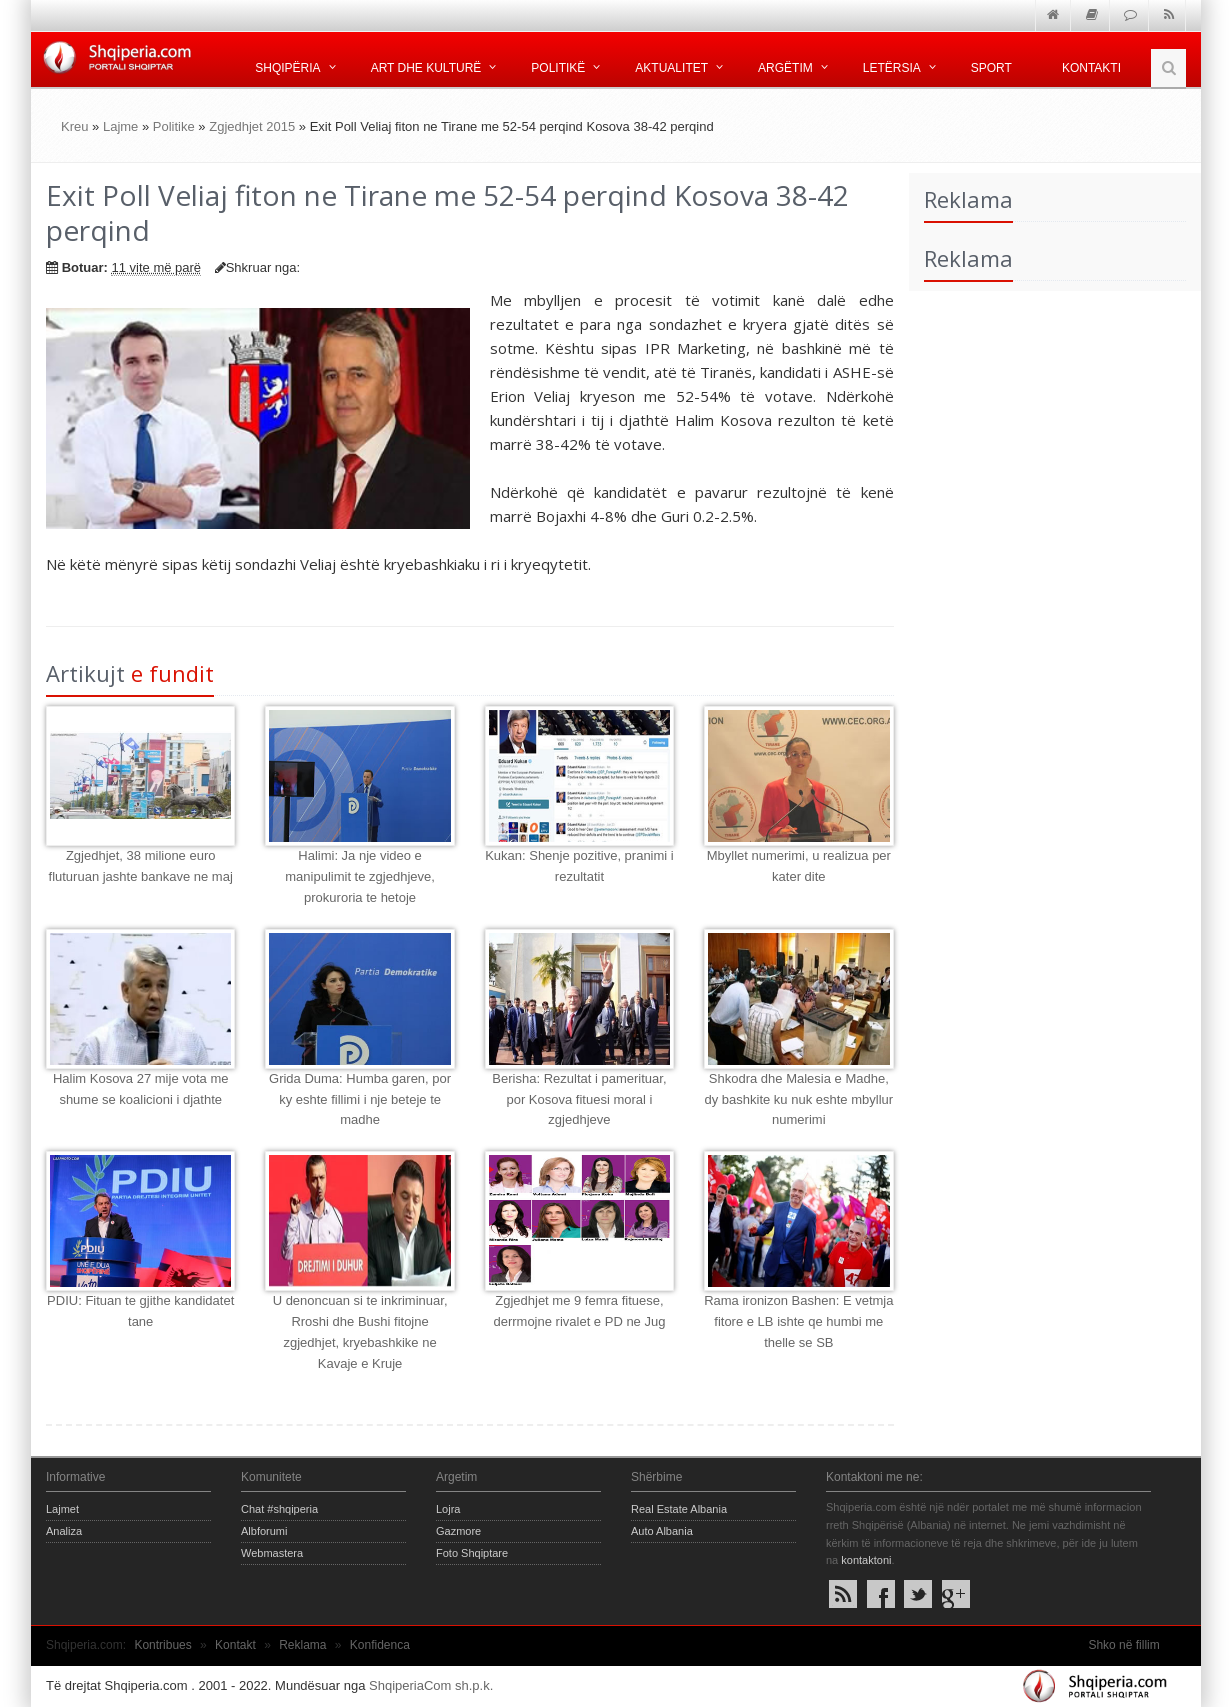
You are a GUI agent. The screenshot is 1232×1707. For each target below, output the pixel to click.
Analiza (64, 1531)
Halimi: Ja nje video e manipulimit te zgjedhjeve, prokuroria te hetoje (360, 876)
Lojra (448, 1509)
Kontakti (1091, 68)
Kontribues (162, 1645)
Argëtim (785, 68)
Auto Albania (662, 1531)
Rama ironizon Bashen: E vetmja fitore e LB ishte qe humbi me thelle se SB (798, 1321)
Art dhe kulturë (426, 68)
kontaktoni (866, 1560)
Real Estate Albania (679, 1509)
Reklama (302, 1645)
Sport (991, 68)
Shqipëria (287, 68)
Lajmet (62, 1509)
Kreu (74, 126)
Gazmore (458, 1531)
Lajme (120, 126)
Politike (174, 126)
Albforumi (264, 1531)
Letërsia (892, 68)
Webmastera (272, 1553)
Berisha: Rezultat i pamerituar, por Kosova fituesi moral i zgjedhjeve (579, 1099)
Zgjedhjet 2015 (252, 126)
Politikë (558, 68)
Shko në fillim (1123, 1645)
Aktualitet (671, 68)
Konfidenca (380, 1645)
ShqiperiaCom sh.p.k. (431, 1685)
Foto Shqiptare (472, 1553)
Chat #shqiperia (279, 1509)
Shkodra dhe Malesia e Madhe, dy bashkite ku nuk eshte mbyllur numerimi (799, 1099)
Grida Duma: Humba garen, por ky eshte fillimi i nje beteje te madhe (360, 1099)
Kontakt (235, 1645)
